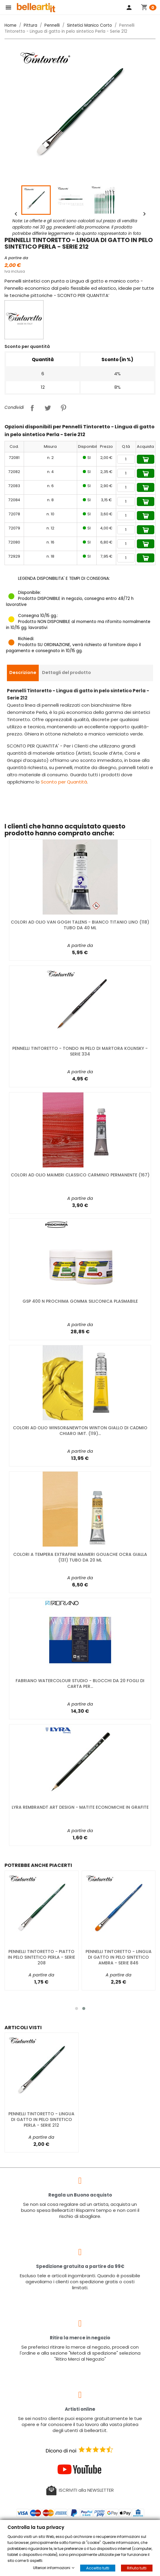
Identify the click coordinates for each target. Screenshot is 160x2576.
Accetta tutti (97, 2568)
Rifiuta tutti (136, 2568)
